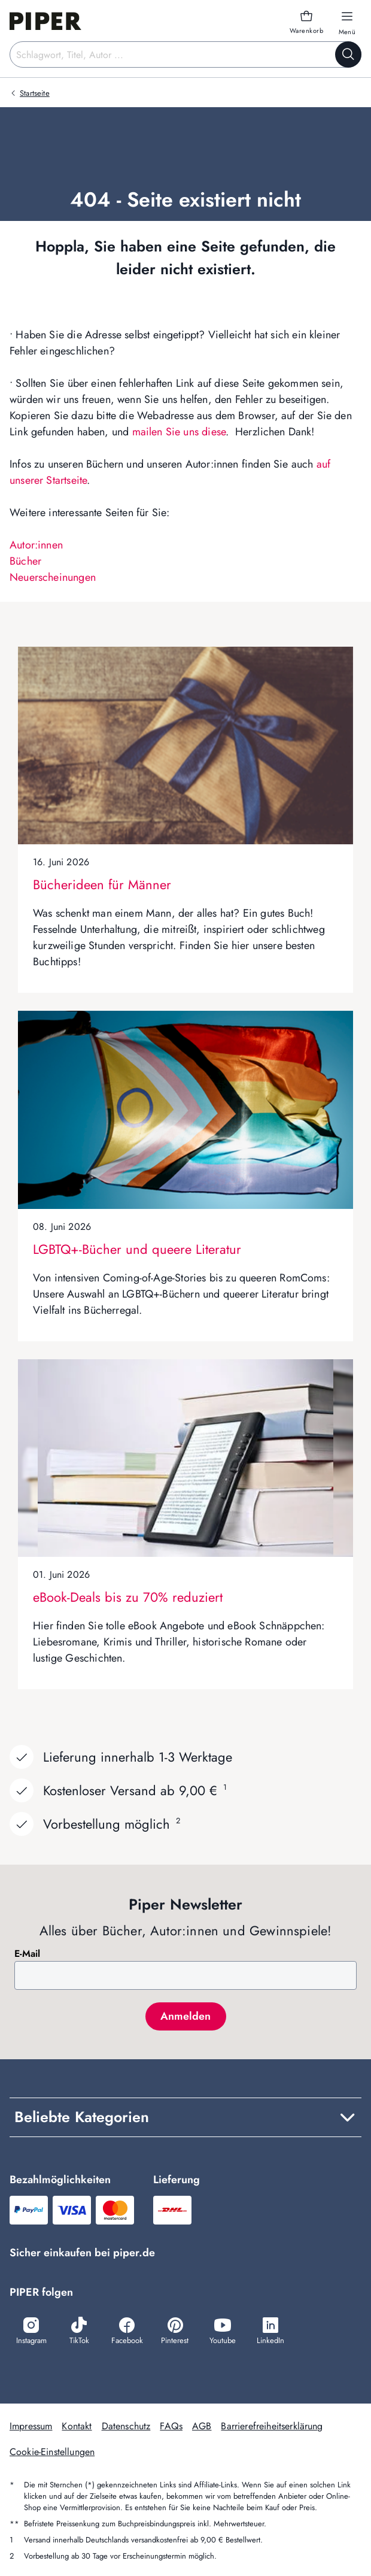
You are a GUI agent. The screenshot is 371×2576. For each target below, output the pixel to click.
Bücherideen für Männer (102, 884)
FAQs (171, 2426)
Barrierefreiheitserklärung (272, 2426)
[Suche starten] (348, 54)
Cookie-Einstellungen (52, 2452)
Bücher (25, 561)
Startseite (35, 93)
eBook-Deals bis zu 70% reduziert (128, 1597)
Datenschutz (126, 2426)
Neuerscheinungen (53, 577)
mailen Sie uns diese (179, 432)
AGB (201, 2426)
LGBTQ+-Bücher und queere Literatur (137, 1249)
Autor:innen (36, 545)
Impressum (31, 2426)
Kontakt (77, 2426)
